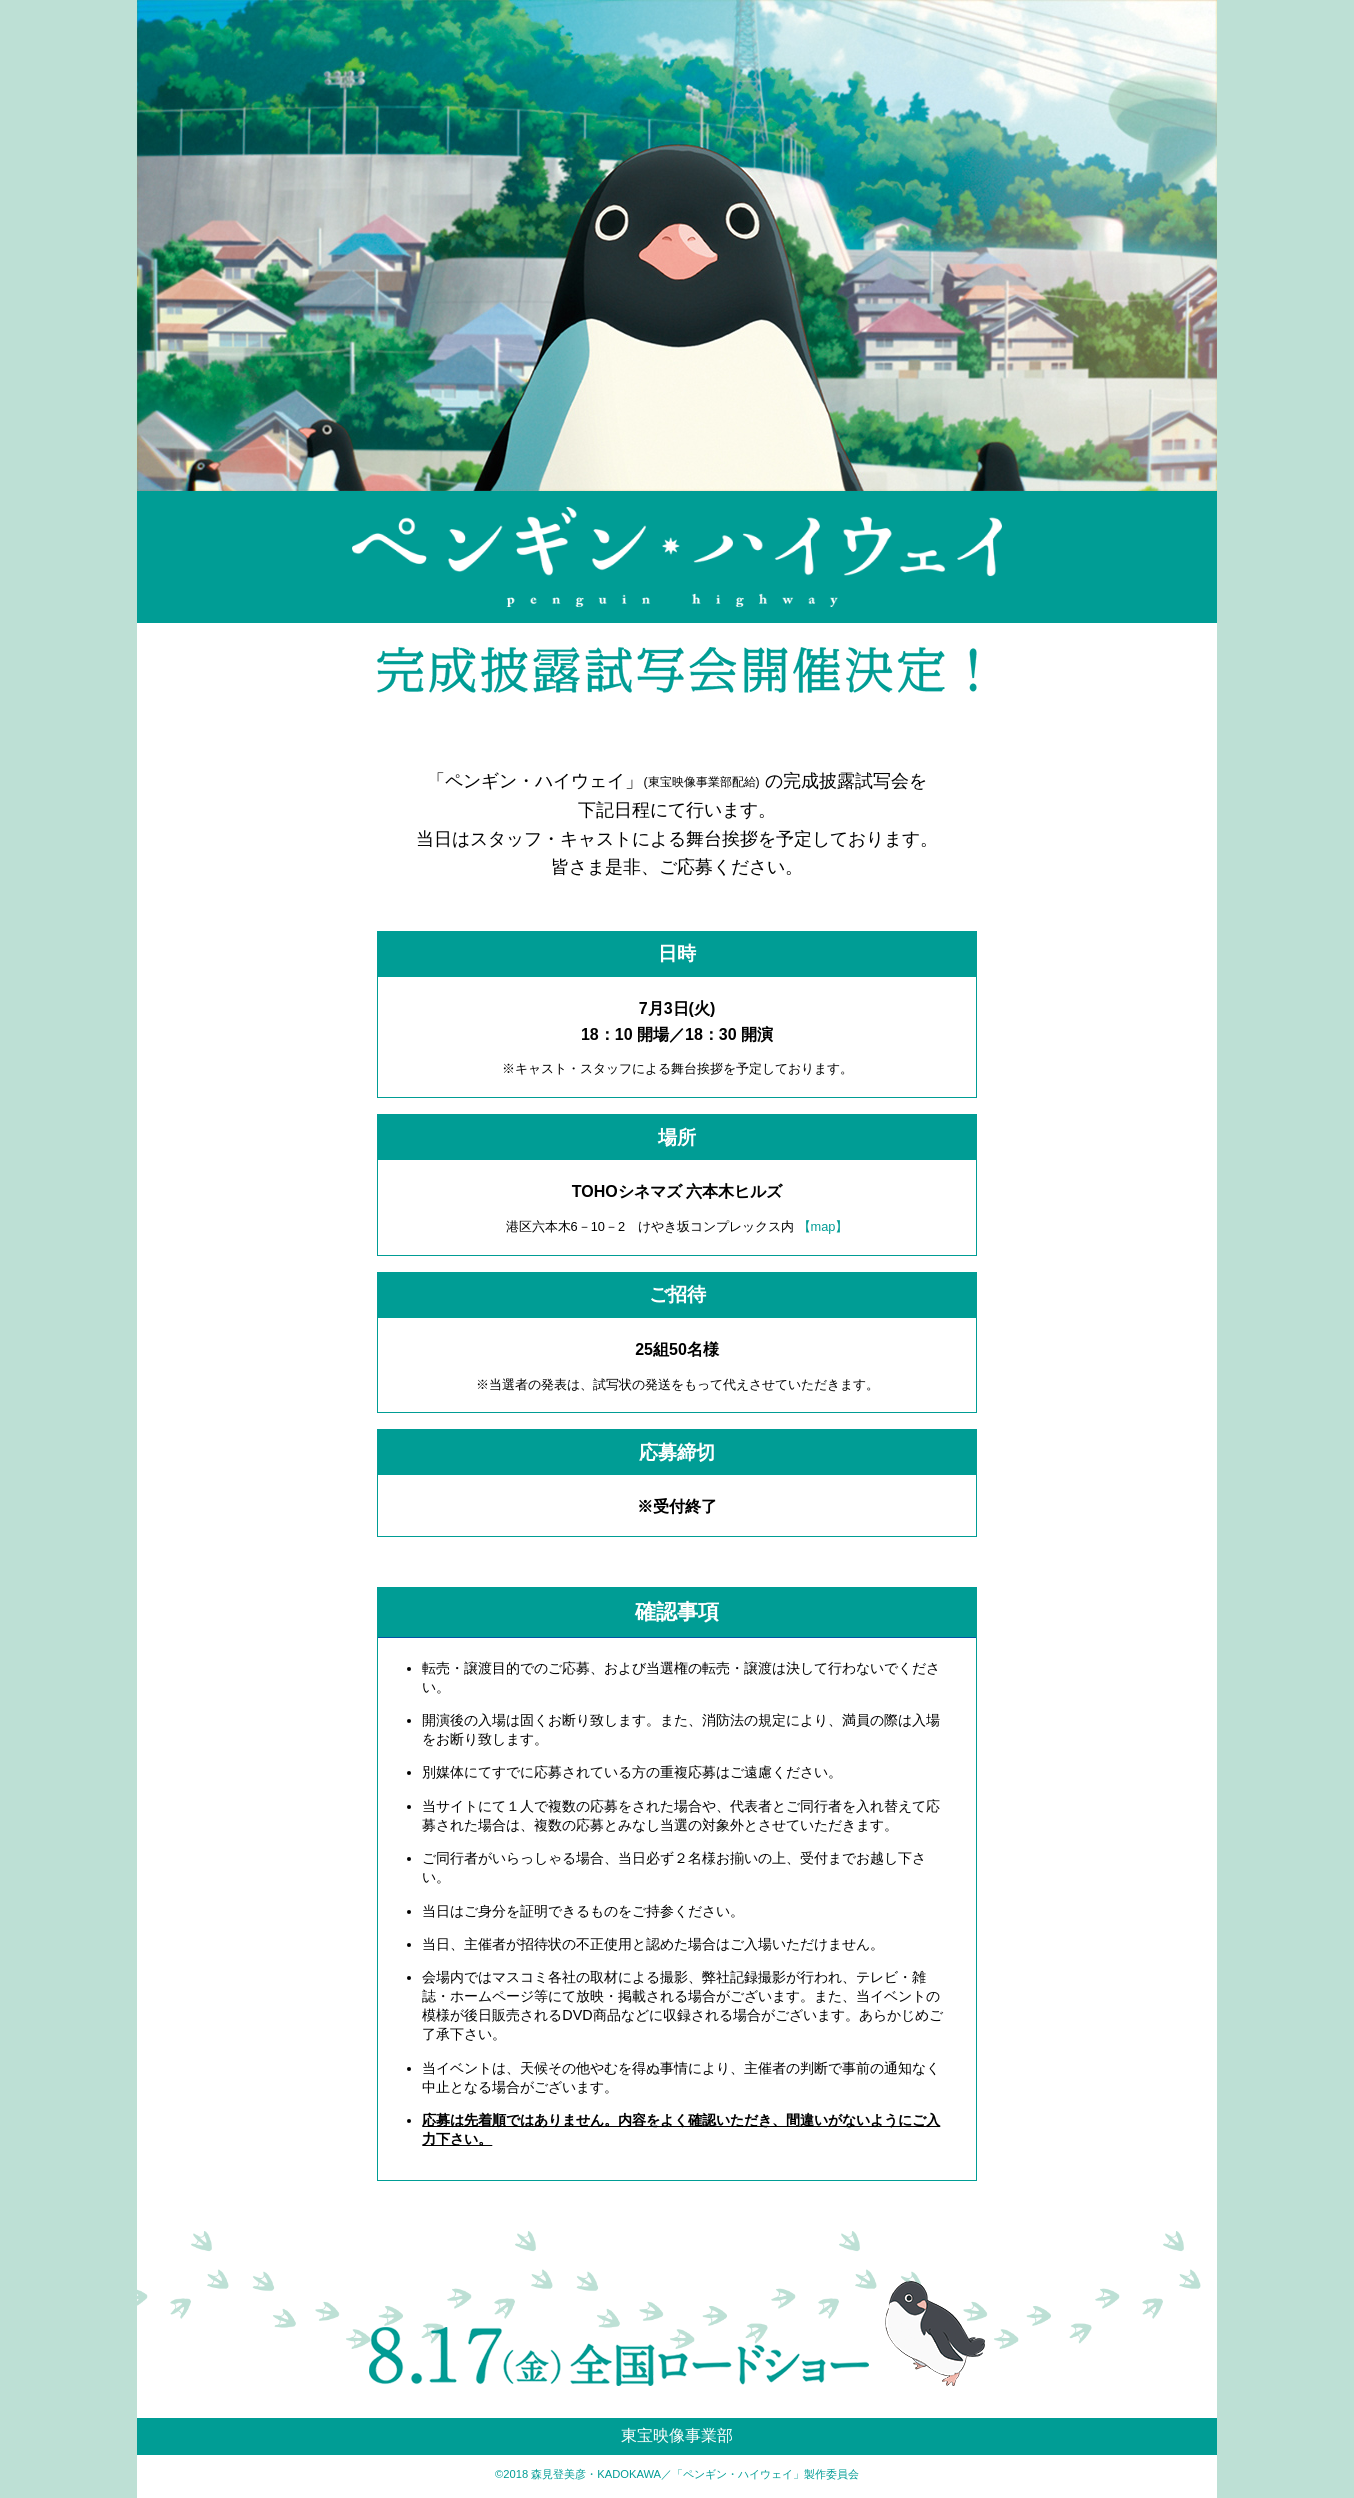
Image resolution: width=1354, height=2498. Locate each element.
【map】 (823, 1226)
